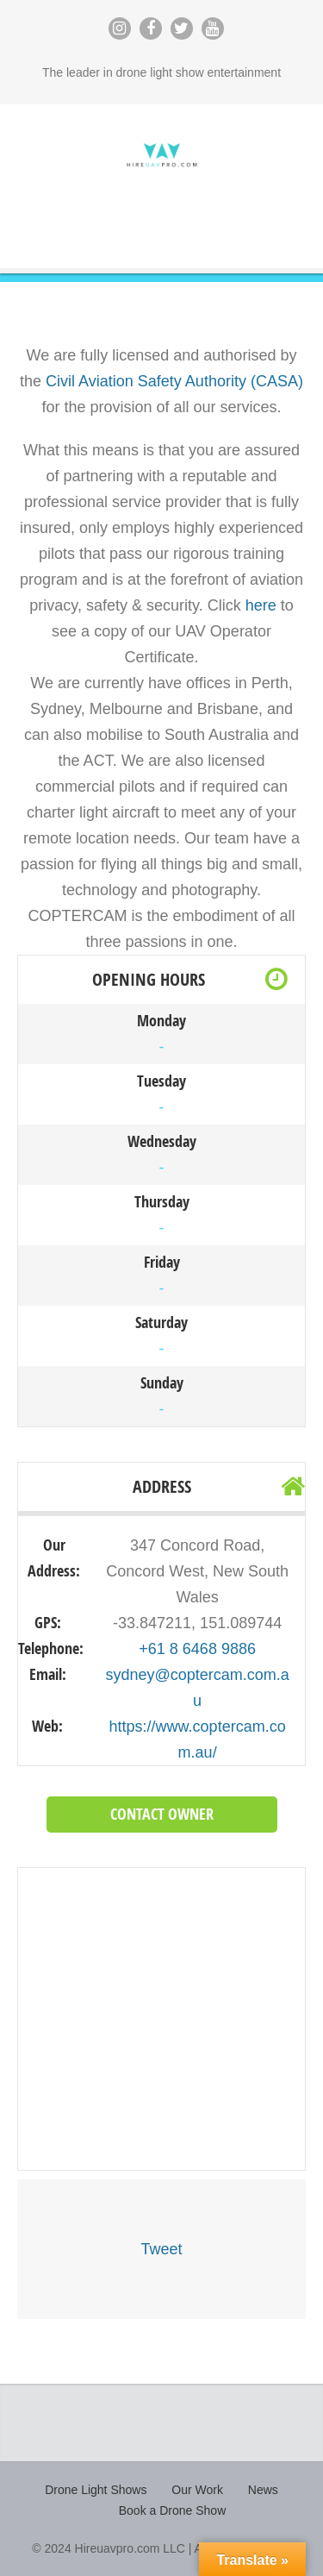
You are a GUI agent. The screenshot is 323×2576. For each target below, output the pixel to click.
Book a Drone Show (173, 2510)
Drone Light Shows (95, 2490)
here (260, 605)
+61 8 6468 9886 (197, 1649)
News (263, 2490)
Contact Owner (162, 1814)
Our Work (197, 2490)
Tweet (161, 2249)
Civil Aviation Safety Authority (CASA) (174, 381)
